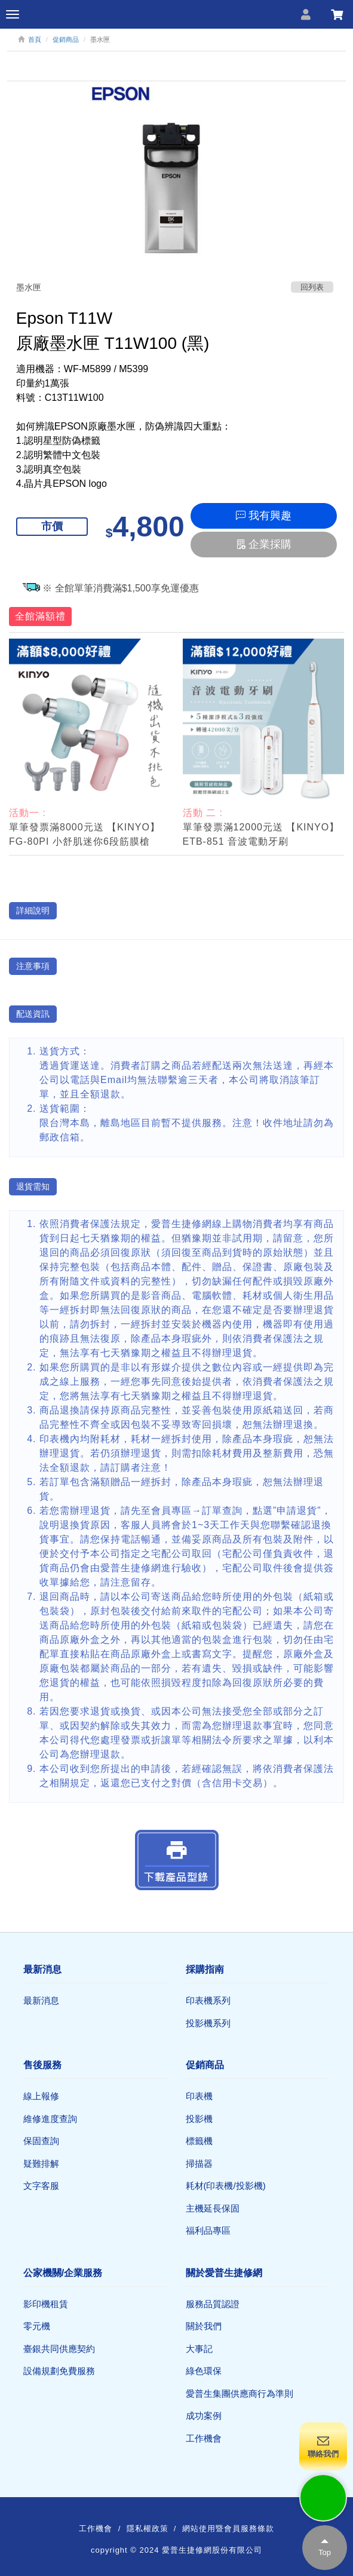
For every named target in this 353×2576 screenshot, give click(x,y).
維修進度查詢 (50, 2119)
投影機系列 (208, 2023)
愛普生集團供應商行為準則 (239, 2393)
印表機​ (199, 2096)
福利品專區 (208, 2230)
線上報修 (41, 2096)
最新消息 (41, 2000)
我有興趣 (263, 516)
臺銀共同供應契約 (59, 2349)
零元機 (36, 2326)
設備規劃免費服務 (59, 2371)
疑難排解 (41, 2163)
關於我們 (204, 2326)
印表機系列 (208, 2000)
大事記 (199, 2349)
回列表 (312, 287)
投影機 (199, 2119)
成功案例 (204, 2416)
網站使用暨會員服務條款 (228, 2528)
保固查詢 (41, 2141)
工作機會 (204, 2438)
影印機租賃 (45, 2304)
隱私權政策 (147, 2528)
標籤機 (199, 2141)
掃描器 (199, 2163)
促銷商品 (66, 39)
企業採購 (263, 544)
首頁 (34, 39)
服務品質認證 (213, 2304)
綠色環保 (204, 2371)
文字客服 (41, 2186)
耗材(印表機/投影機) (226, 2186)
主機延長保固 (213, 2208)
